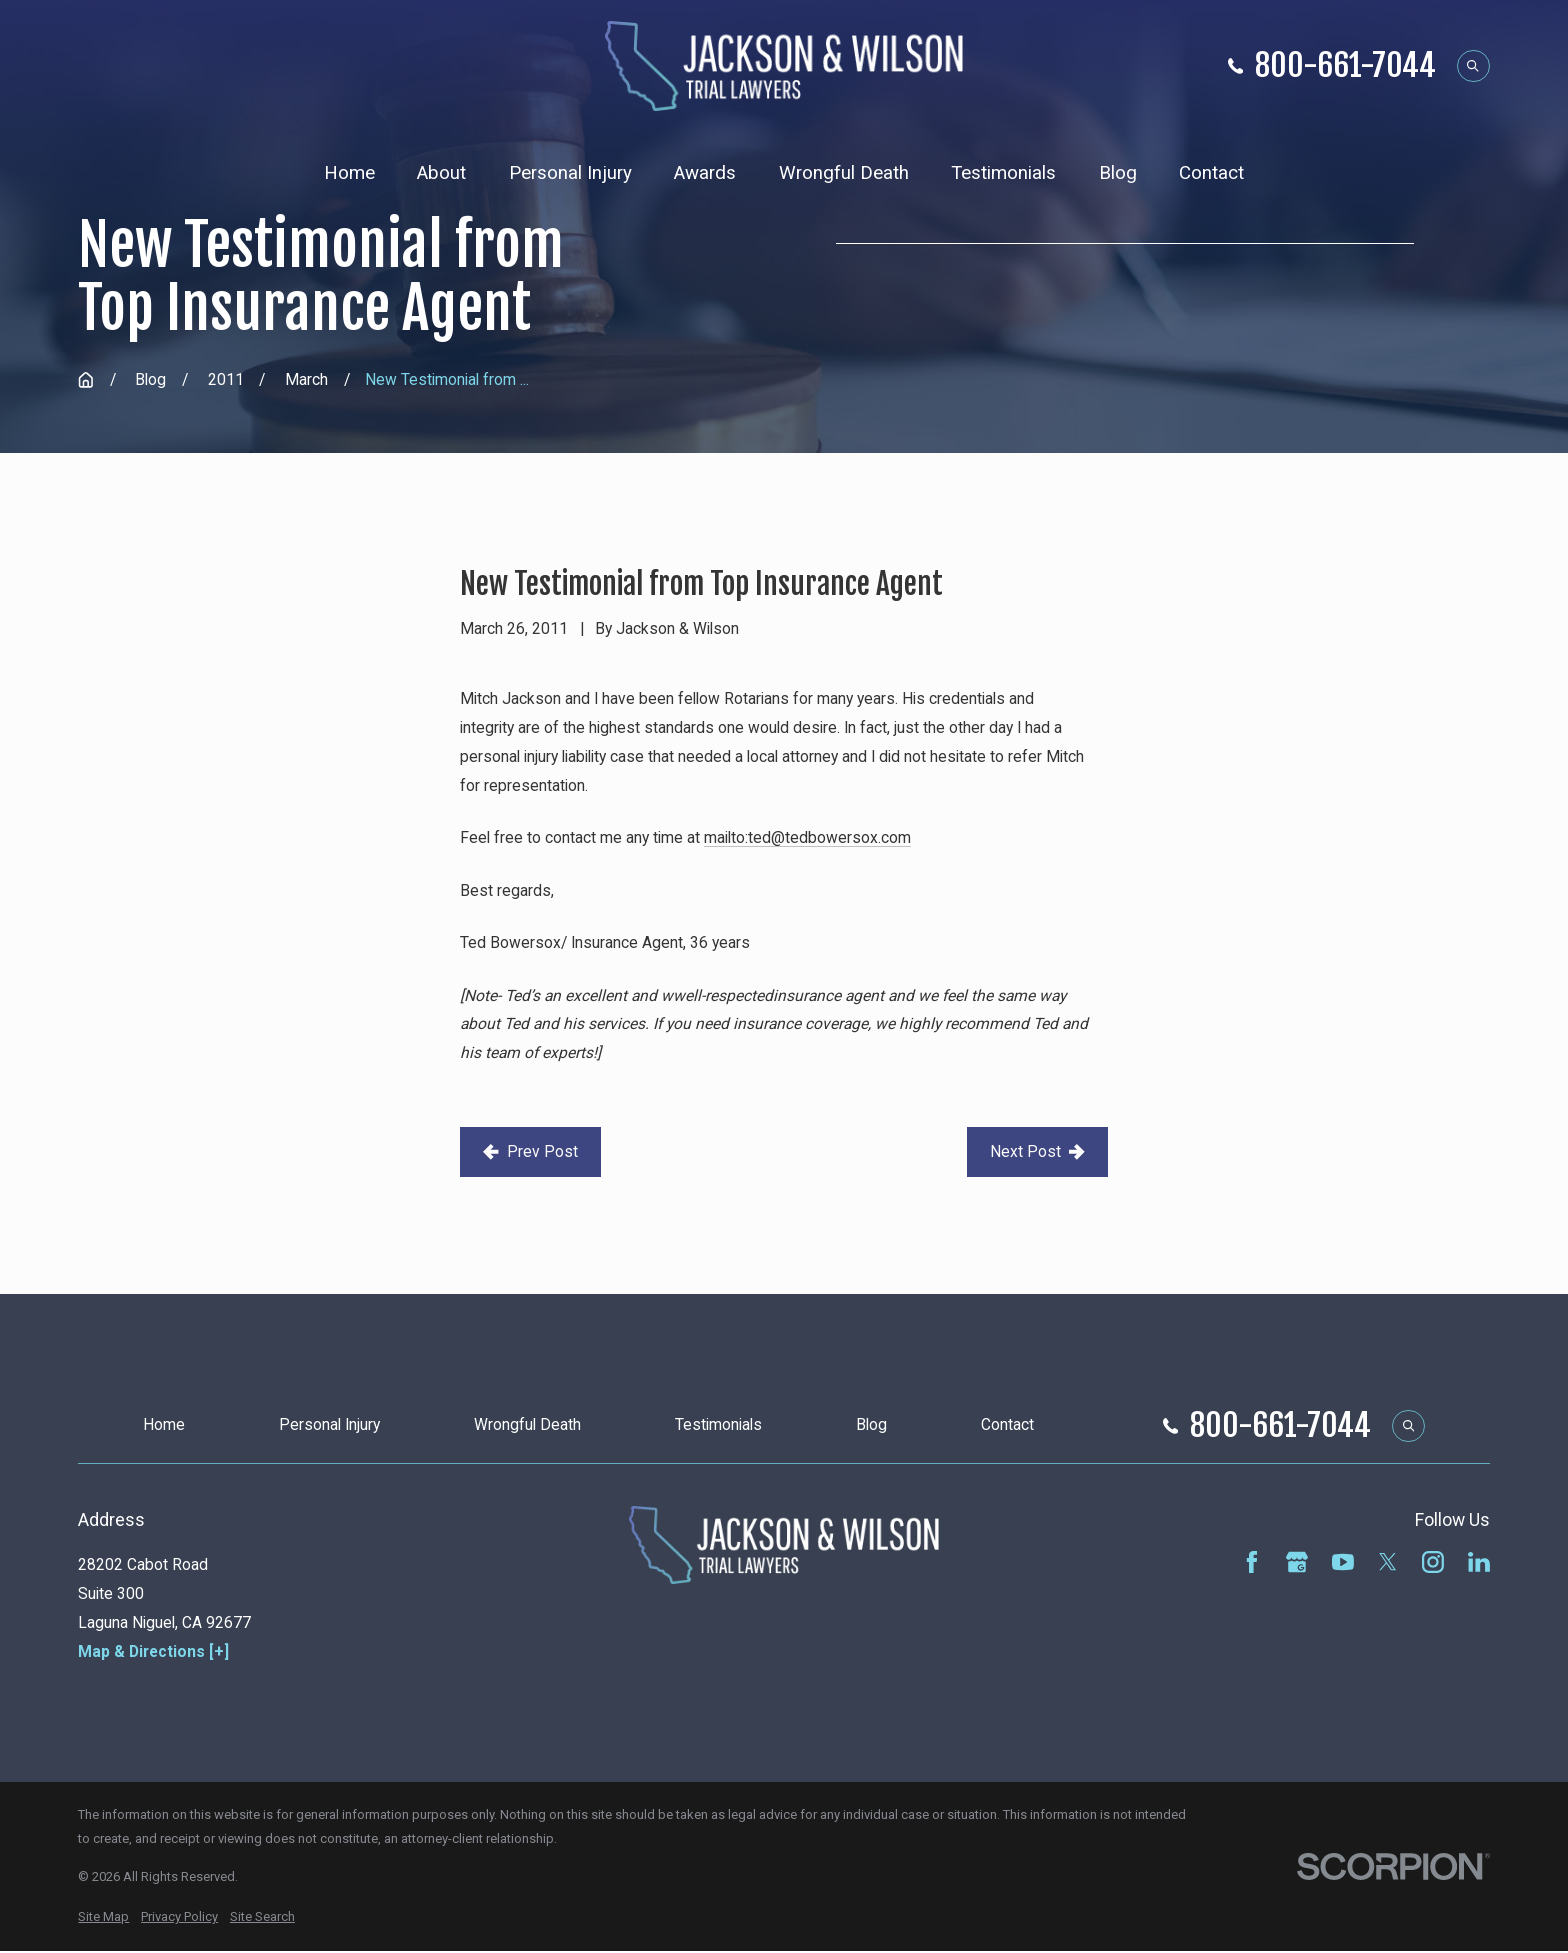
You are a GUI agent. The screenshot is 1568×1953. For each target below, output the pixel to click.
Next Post (1037, 1151)
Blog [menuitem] (1118, 173)
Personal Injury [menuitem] (570, 173)
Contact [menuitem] (1211, 173)
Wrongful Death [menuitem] (844, 173)
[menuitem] (103, 1917)
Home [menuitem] (349, 173)
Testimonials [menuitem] (1003, 173)
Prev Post (530, 1151)
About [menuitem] (441, 173)
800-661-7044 (1345, 65)
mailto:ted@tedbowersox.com (807, 837)
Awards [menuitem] (705, 173)
